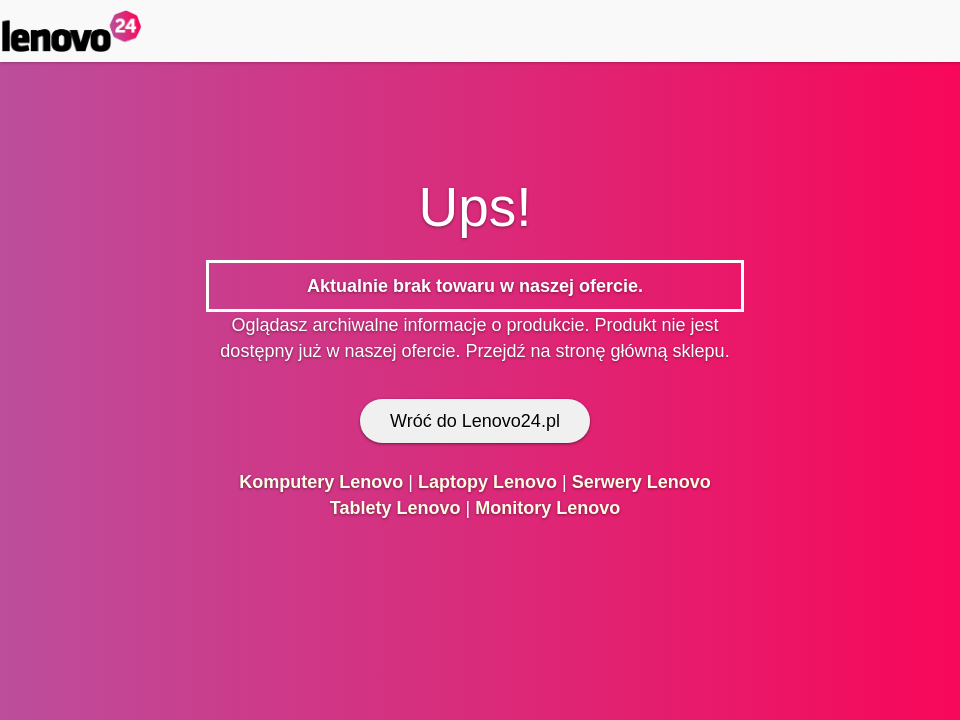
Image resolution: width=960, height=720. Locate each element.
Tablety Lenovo (395, 508)
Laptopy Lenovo (487, 482)
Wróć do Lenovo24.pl (475, 421)
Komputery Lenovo (321, 482)
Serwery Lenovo (641, 482)
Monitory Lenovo (547, 508)
